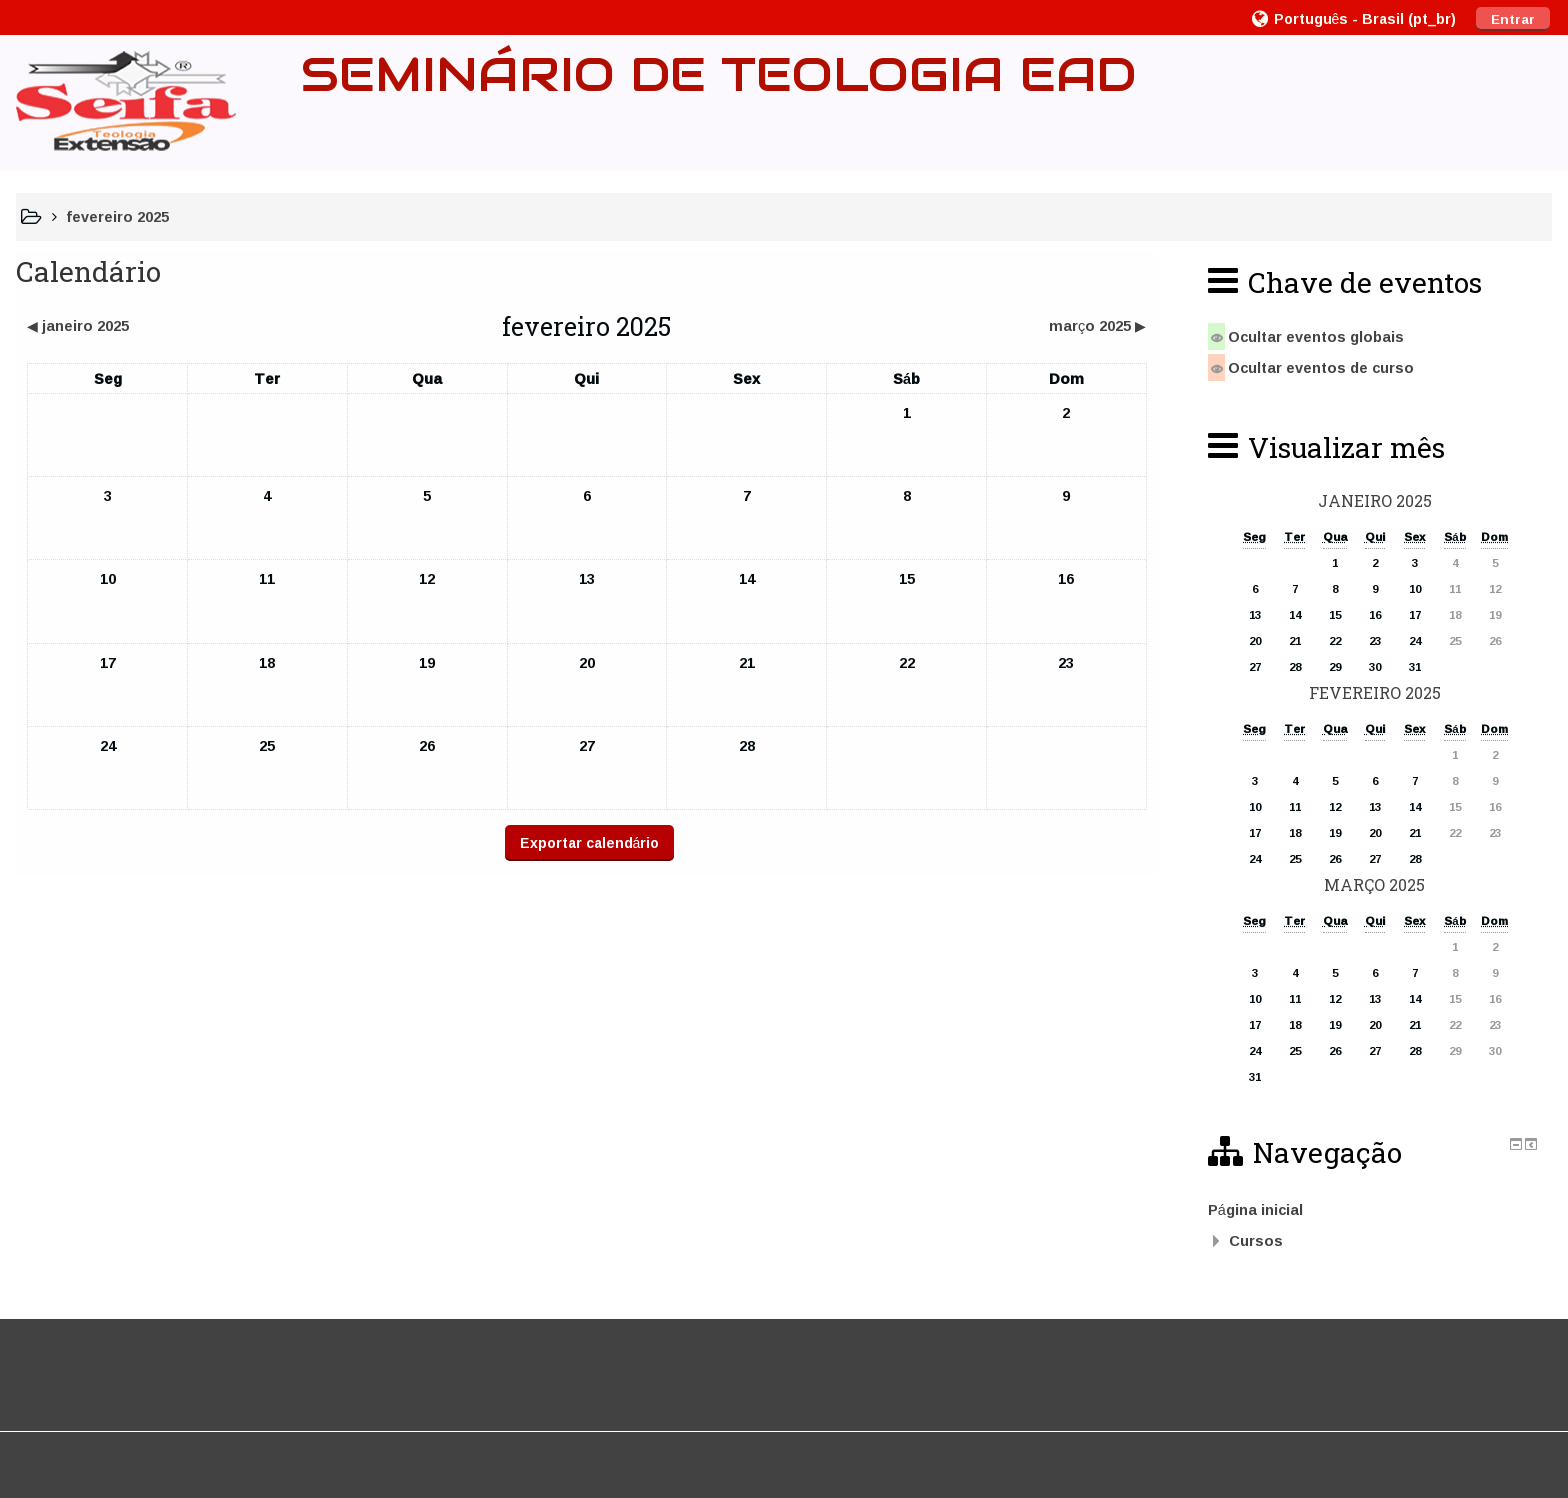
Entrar (1513, 19)
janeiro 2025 (1375, 500)
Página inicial (1255, 1209)
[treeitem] (1375, 1210)
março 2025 (1374, 884)
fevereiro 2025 (117, 216)
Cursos (1256, 1240)
